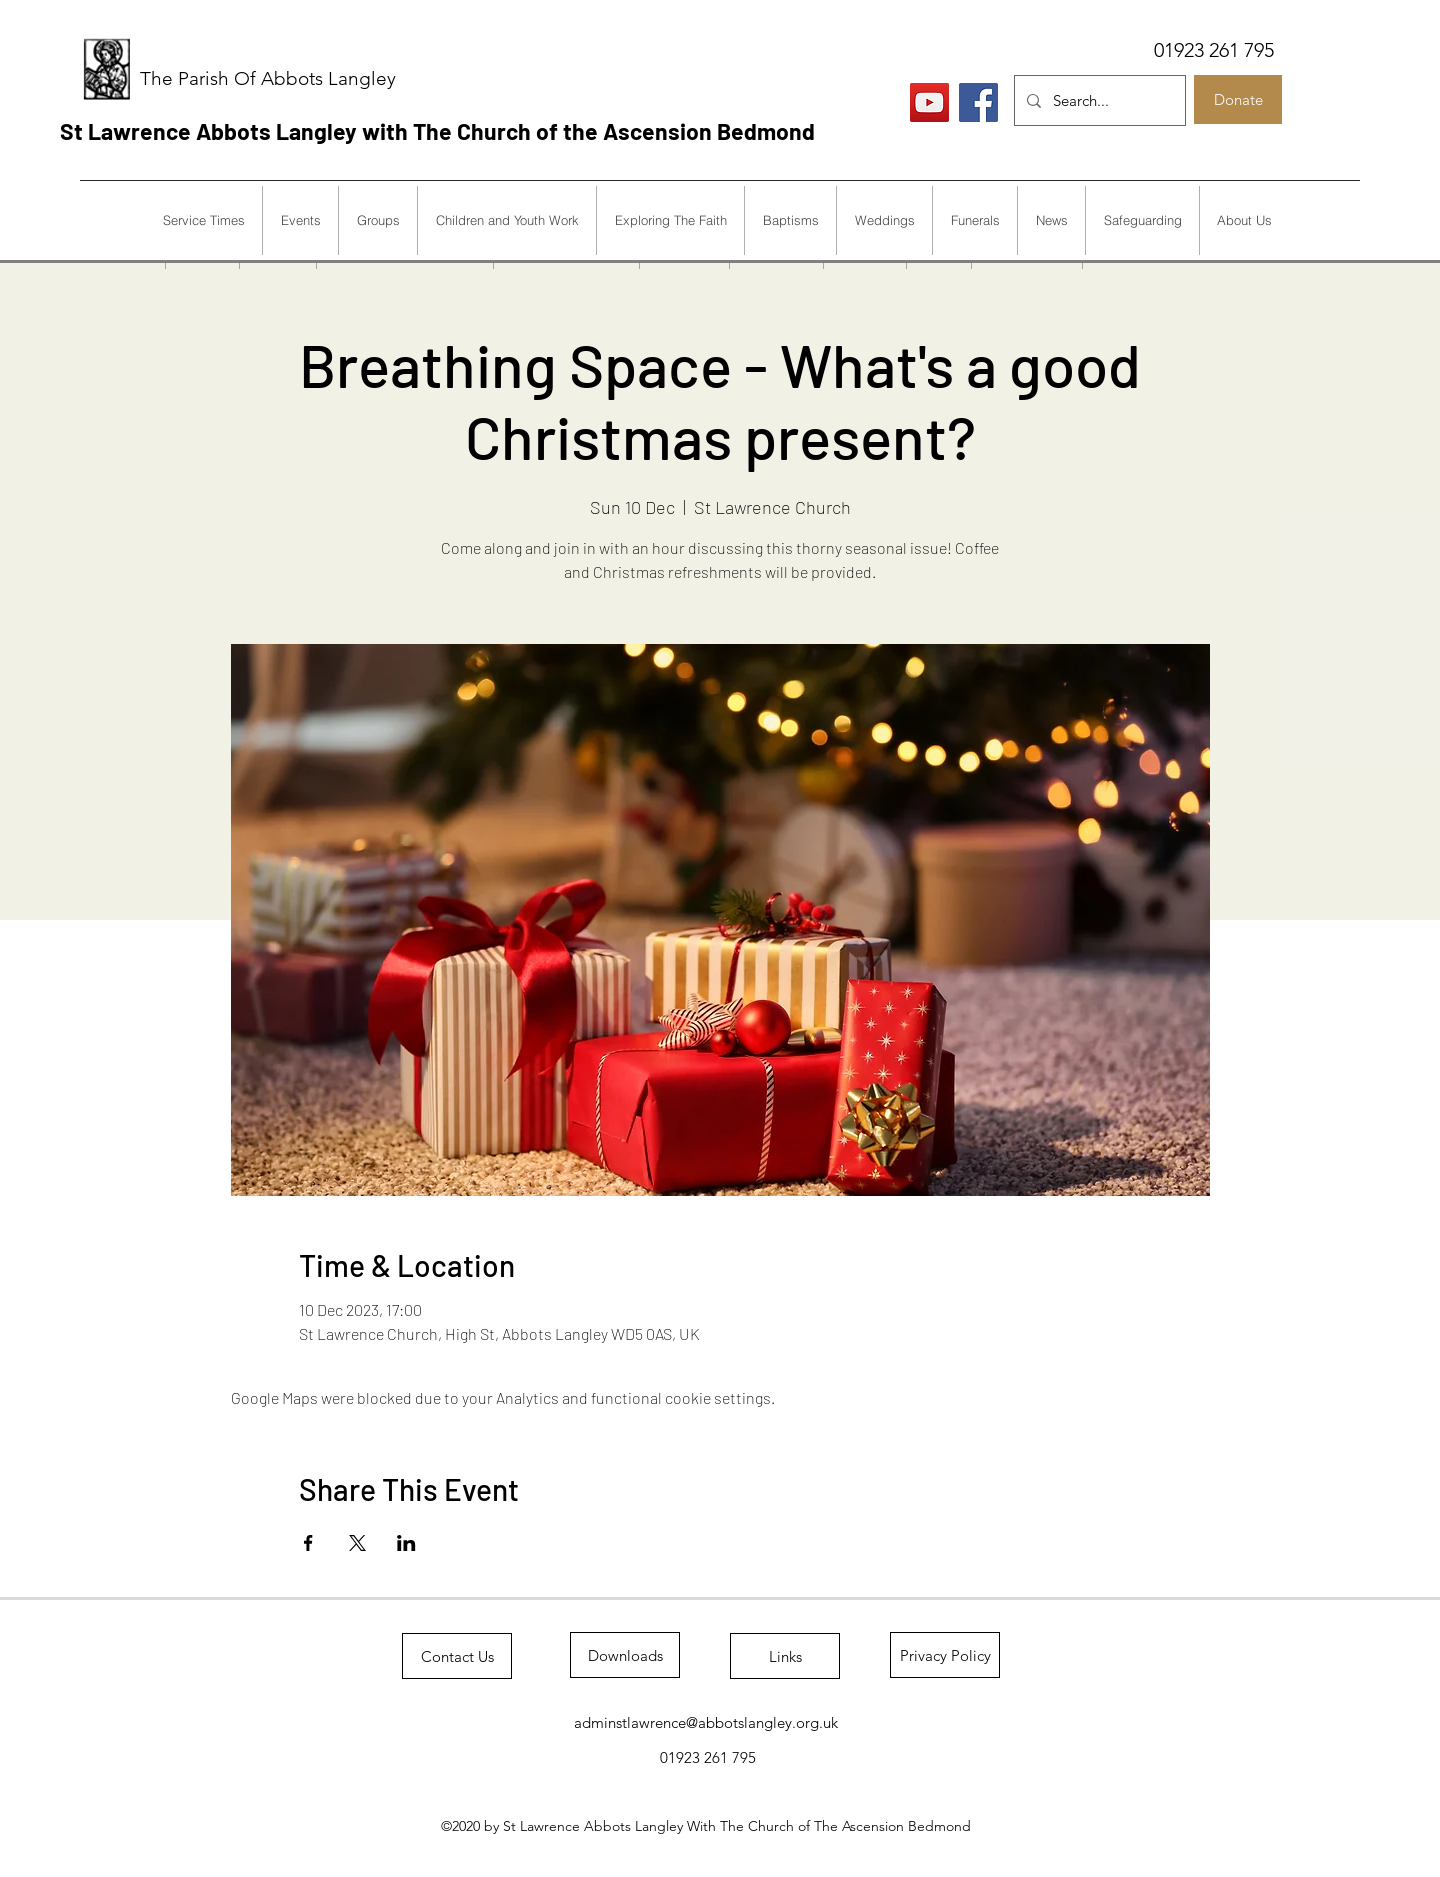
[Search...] (1098, 100)
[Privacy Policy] (945, 1655)
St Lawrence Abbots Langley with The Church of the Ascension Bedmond (437, 131)
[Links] (785, 1656)
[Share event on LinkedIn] (406, 1543)
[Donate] (1238, 99)
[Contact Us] (457, 1656)
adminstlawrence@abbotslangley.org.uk (706, 1722)
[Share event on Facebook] (308, 1543)
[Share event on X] (357, 1543)
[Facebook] (978, 102)
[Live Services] (929, 102)
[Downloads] (625, 1655)
